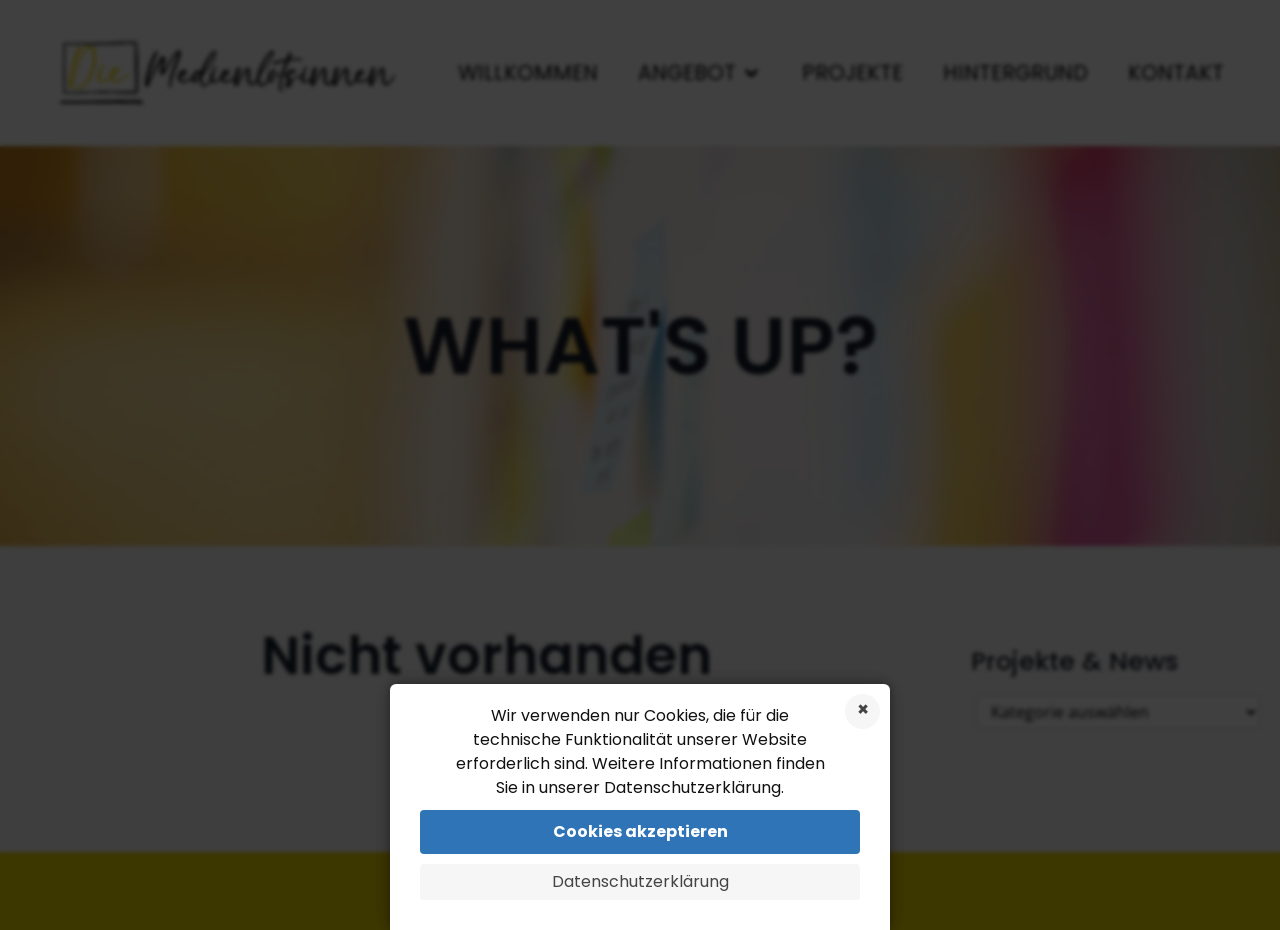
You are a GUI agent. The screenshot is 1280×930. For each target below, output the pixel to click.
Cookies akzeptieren (640, 831)
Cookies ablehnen (862, 711)
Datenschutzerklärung (640, 881)
